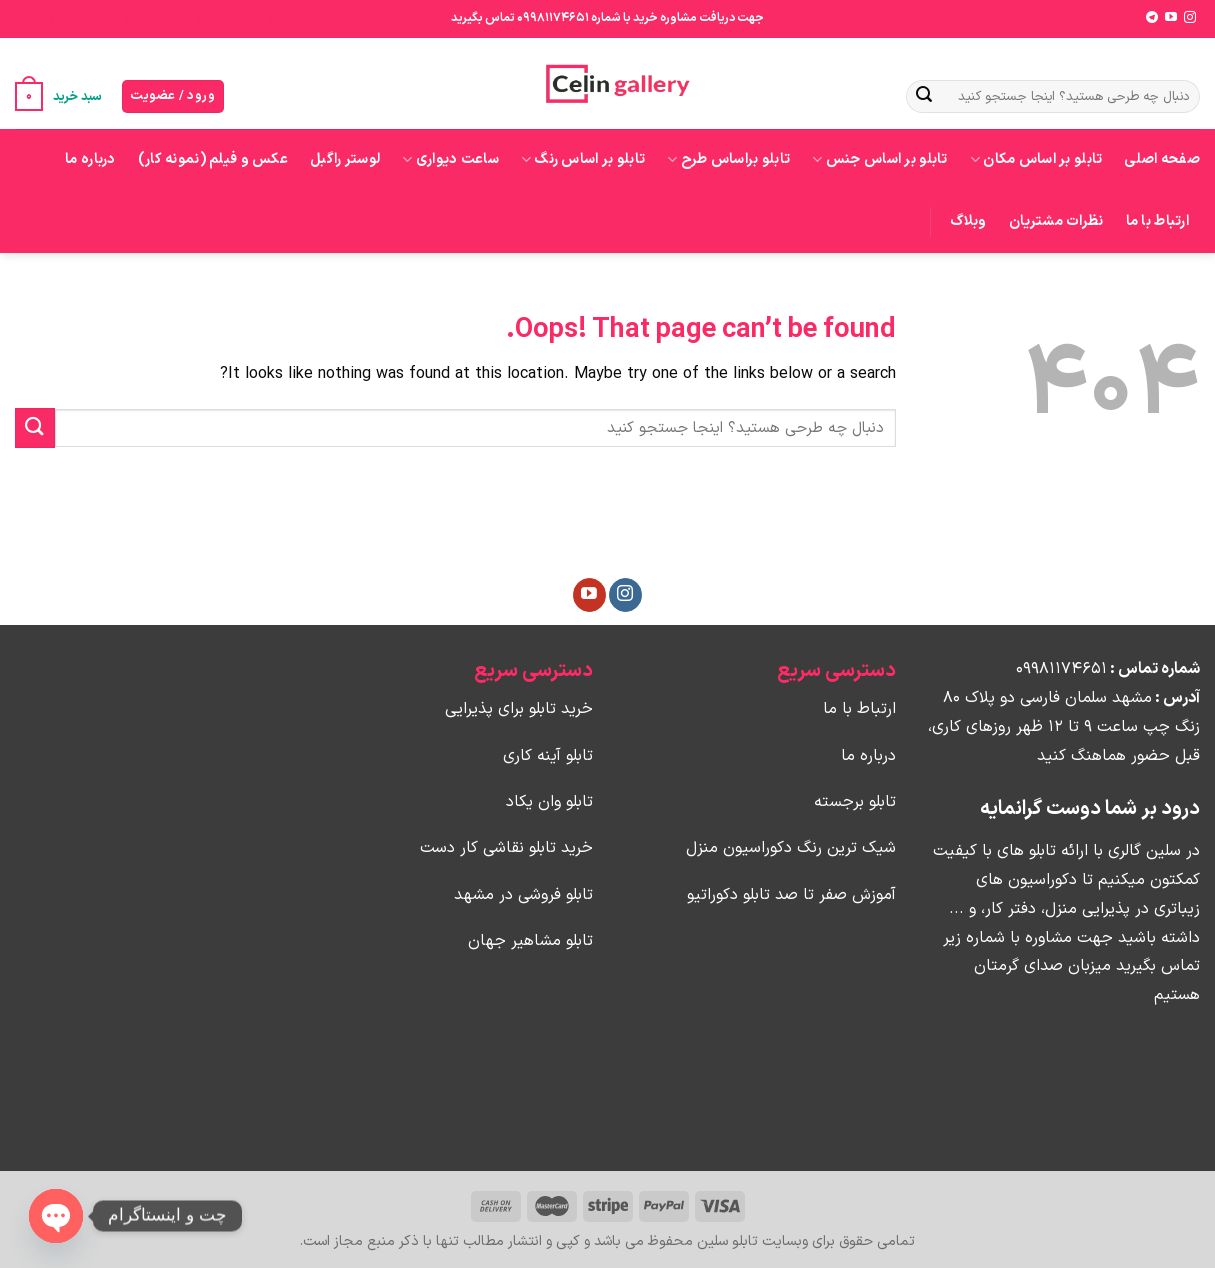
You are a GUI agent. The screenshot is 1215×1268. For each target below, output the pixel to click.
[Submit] (924, 97)
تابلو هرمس (189, 18)
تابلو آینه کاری (548, 756)
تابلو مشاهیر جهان (530, 941)
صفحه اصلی (1162, 159)
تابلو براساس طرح (728, 159)
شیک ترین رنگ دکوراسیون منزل (791, 848)
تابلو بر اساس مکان (1036, 159)
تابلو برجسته (113, 18)
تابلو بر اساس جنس (879, 159)
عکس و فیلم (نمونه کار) (213, 159)
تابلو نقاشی (42, 18)
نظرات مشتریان (1056, 221)
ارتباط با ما (1157, 221)
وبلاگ (968, 221)
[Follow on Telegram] (1152, 18)
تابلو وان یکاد (549, 802)
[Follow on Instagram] (1190, 18)
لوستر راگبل (345, 159)
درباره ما (90, 159)
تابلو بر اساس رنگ (583, 159)
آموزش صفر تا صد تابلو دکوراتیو (791, 895)
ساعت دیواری (450, 159)
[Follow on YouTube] (1171, 18)
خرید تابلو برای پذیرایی (284, 18)
